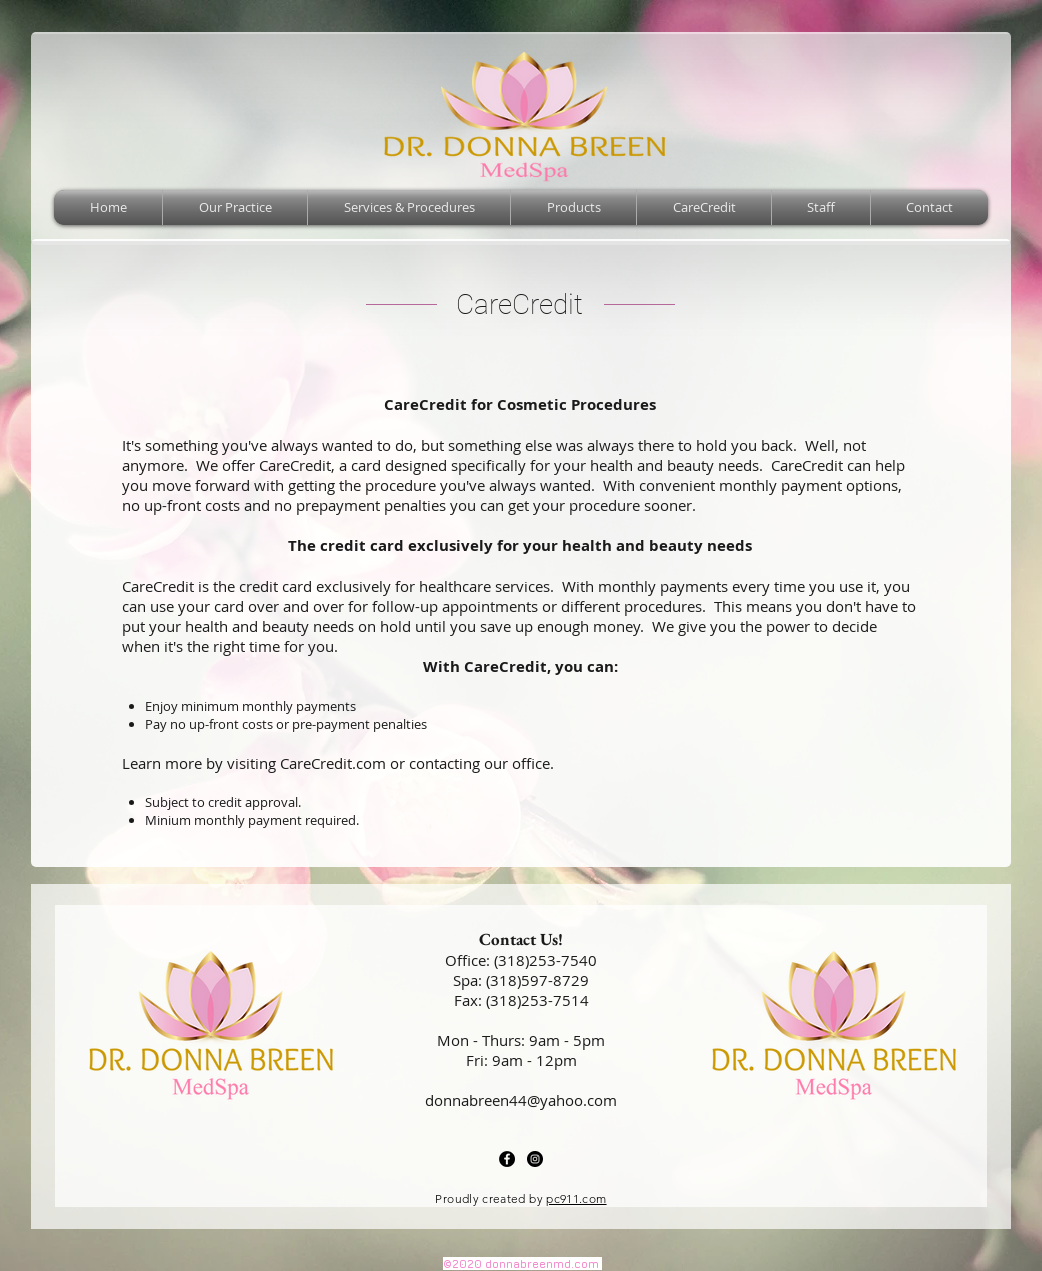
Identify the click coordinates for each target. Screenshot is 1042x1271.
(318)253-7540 (545, 960)
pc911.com (576, 1198)
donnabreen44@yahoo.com (521, 1100)
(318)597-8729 (537, 980)
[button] (409, 207)
